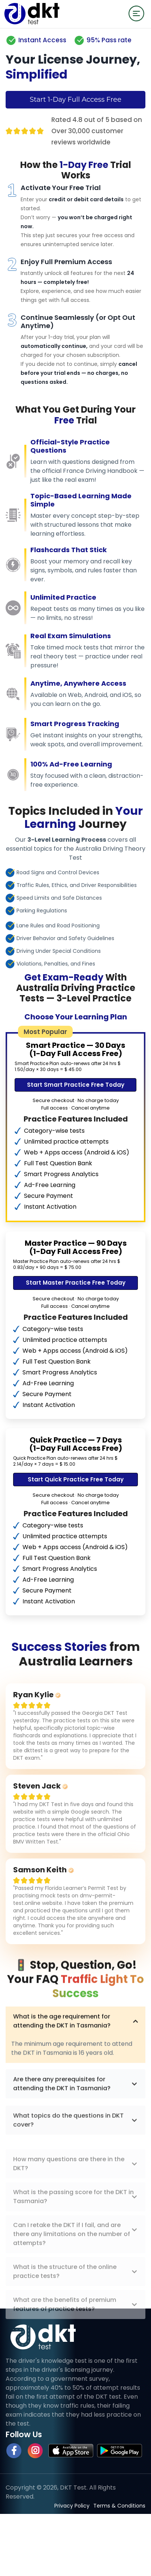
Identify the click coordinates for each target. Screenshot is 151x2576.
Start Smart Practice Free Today (75, 1085)
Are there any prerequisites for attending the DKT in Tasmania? (75, 2112)
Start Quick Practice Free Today (76, 1479)
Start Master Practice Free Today (76, 1283)
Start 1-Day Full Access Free (75, 99)
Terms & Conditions (119, 2505)
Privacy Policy (72, 2505)
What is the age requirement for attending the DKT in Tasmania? (75, 2048)
